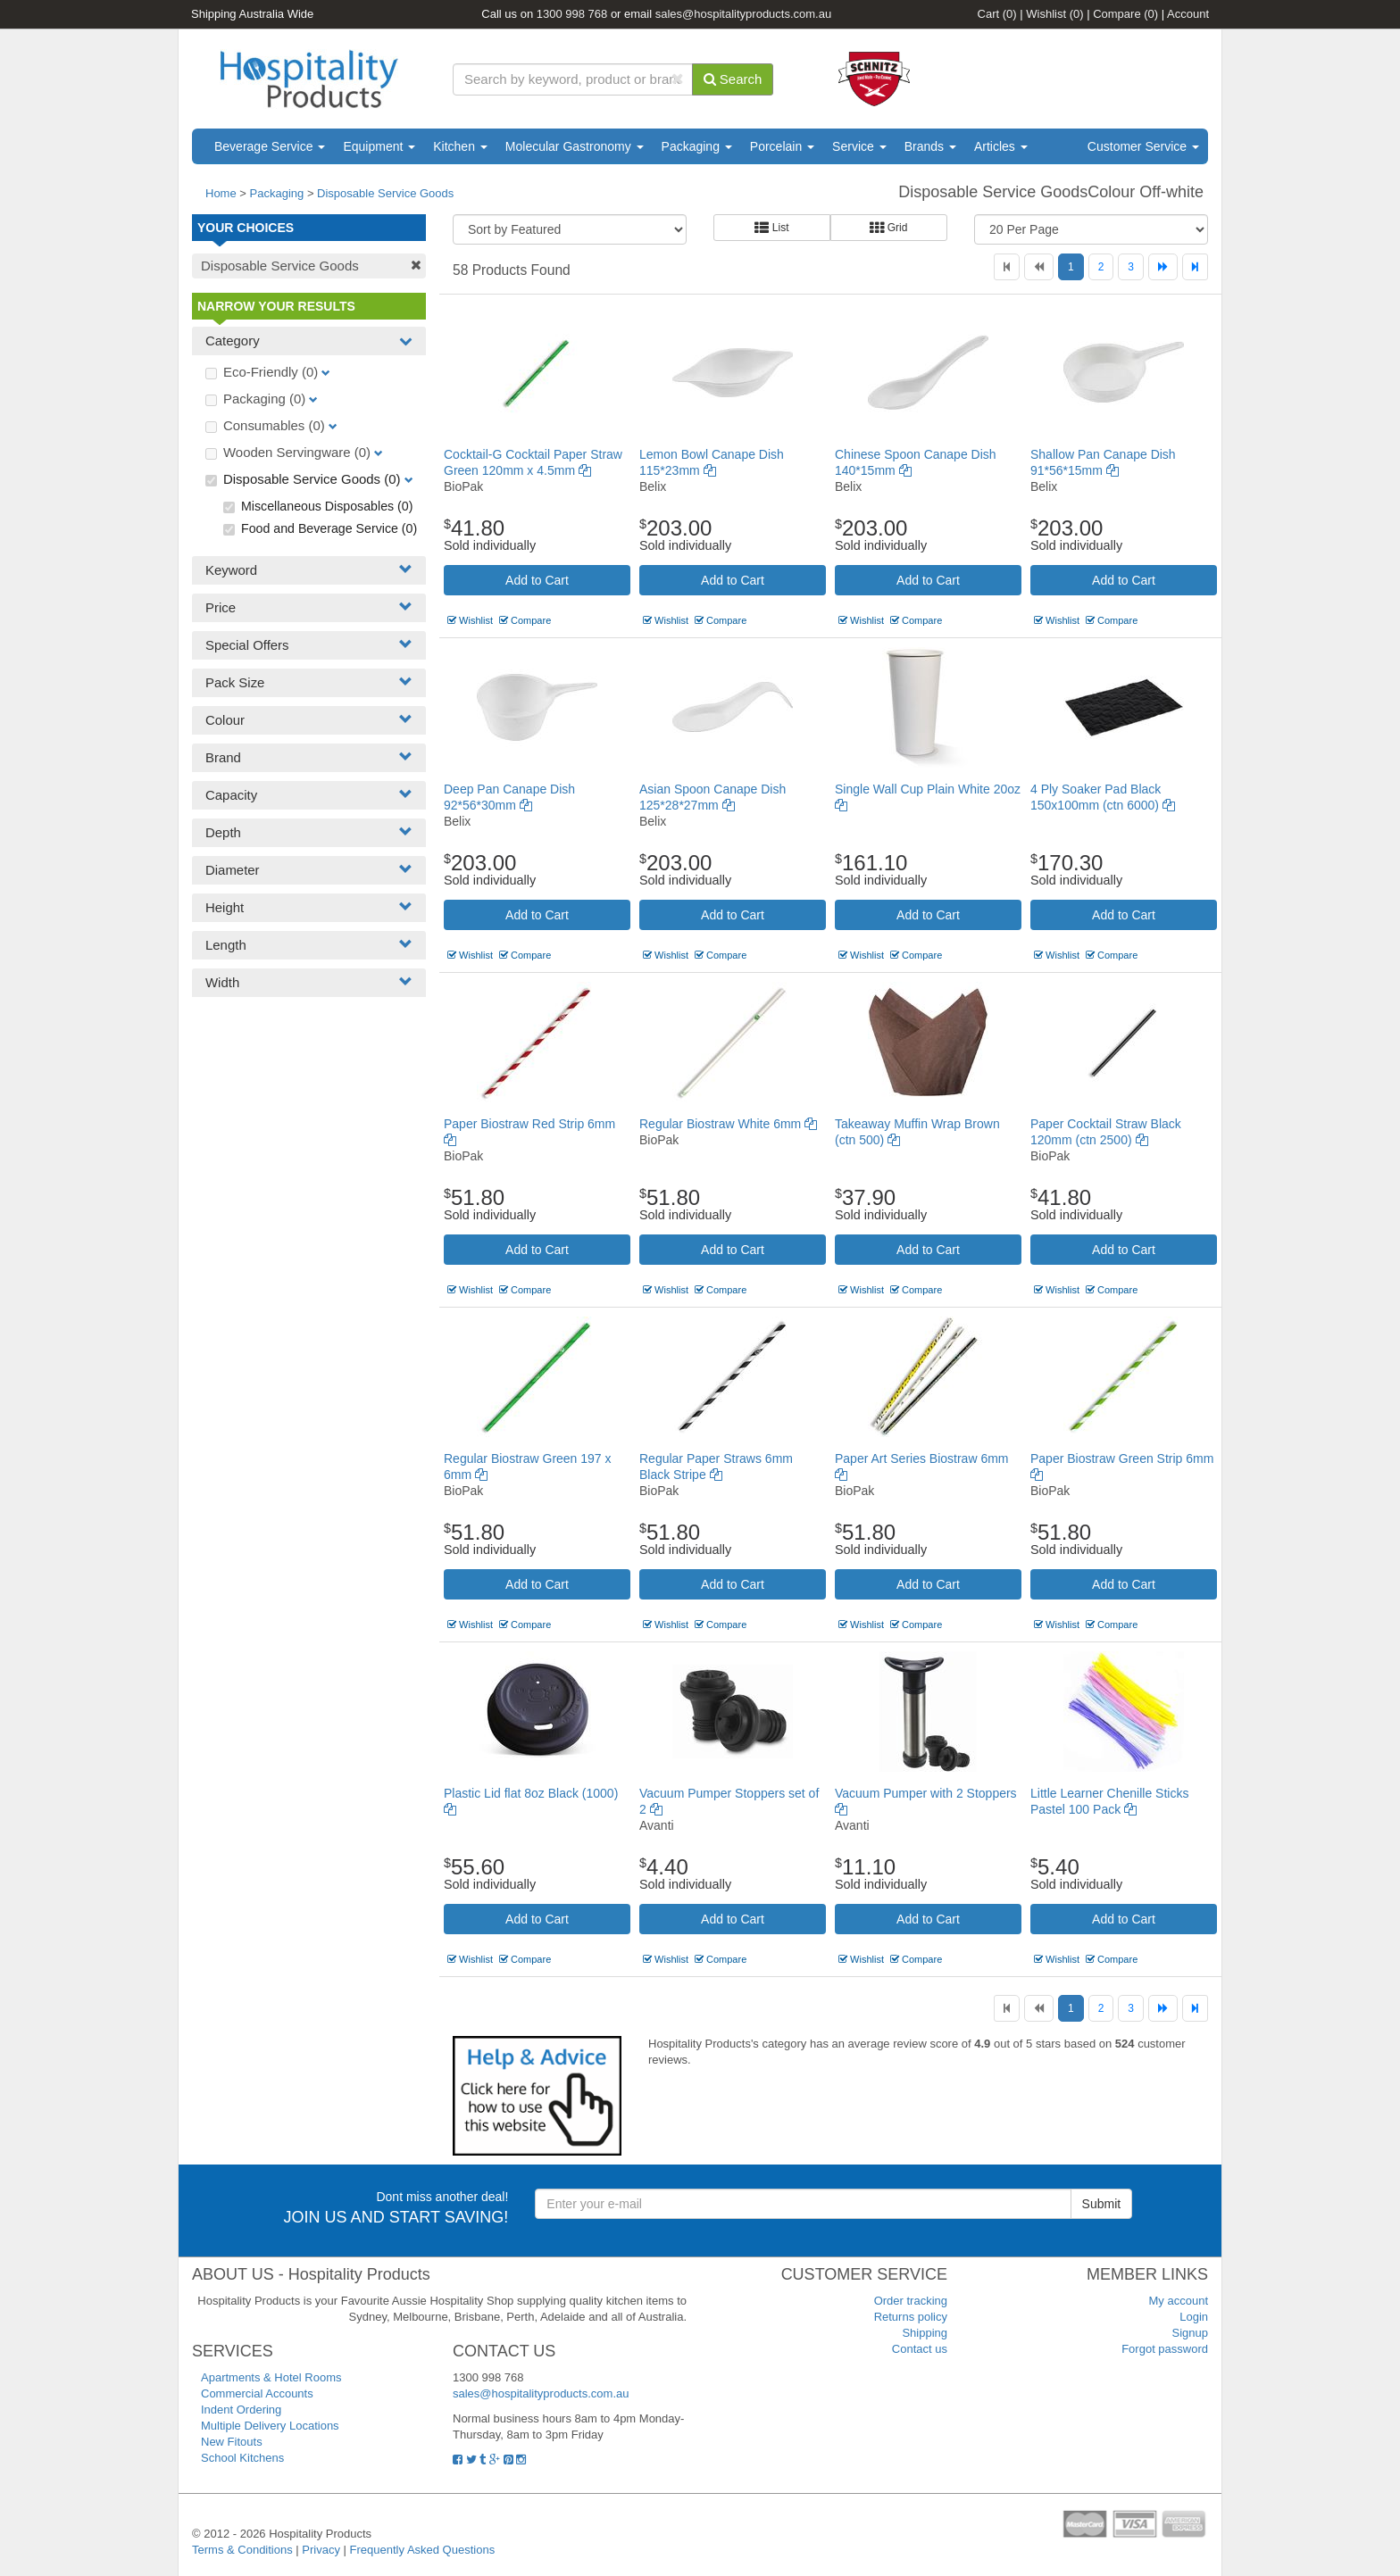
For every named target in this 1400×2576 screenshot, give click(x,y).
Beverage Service (269, 146)
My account (1178, 2300)
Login (1193, 2316)
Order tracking (910, 2300)
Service (859, 146)
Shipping (924, 2332)
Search (733, 79)
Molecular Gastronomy (574, 146)
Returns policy (910, 2316)
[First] (1007, 266)
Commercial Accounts (257, 2393)
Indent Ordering (241, 2409)
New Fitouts (231, 2441)
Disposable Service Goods (385, 193)
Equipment (379, 146)
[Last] (1195, 266)
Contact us (919, 2349)
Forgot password (1164, 2349)
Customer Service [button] (1143, 146)
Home (221, 193)
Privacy (321, 2549)
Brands (930, 146)
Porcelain (782, 146)
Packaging (697, 146)
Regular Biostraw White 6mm (728, 1124)
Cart (997, 14)
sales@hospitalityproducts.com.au (743, 14)
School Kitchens (242, 2457)
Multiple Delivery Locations (270, 2425)
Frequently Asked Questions (423, 2549)
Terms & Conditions (242, 2549)
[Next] (1163, 266)
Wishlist (1054, 14)
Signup (1190, 2332)
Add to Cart (537, 580)
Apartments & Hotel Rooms (271, 2377)
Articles (1001, 146)
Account (1188, 14)
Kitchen (460, 146)
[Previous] (1039, 266)
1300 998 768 (572, 14)
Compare (1125, 14)
